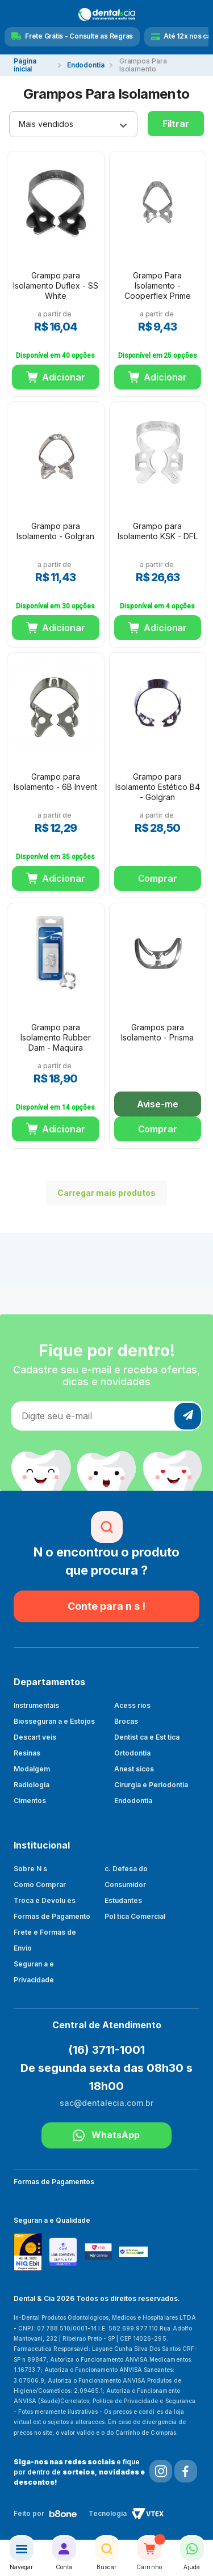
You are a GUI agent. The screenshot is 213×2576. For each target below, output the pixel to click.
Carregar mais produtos (101, 1193)
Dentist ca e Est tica (146, 1737)
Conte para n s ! (106, 1606)
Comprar (157, 878)
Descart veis (35, 1737)
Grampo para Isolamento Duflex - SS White (55, 285)
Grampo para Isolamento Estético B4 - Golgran (157, 787)
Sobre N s (30, 1868)
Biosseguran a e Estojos (54, 1721)
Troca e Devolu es (45, 1900)
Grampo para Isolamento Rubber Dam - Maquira (55, 1037)
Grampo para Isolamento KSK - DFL (158, 531)
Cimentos (30, 1800)
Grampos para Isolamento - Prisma (157, 1032)
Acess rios (132, 1705)
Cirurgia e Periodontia (151, 1784)
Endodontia (86, 65)
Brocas (126, 1721)
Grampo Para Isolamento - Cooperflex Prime (157, 285)
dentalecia (33, 65)
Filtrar (175, 123)
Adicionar (63, 377)
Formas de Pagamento (52, 1916)
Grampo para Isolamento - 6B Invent (55, 782)
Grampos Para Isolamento (143, 65)
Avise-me (157, 1104)
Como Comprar (40, 1884)
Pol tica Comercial (135, 1916)
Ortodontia (132, 1753)
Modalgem (32, 1769)
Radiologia (31, 1784)
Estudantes (123, 1900)
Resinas (27, 1753)
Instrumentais (36, 1705)
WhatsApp (106, 2135)
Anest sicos (134, 1769)
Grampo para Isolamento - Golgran (55, 531)
